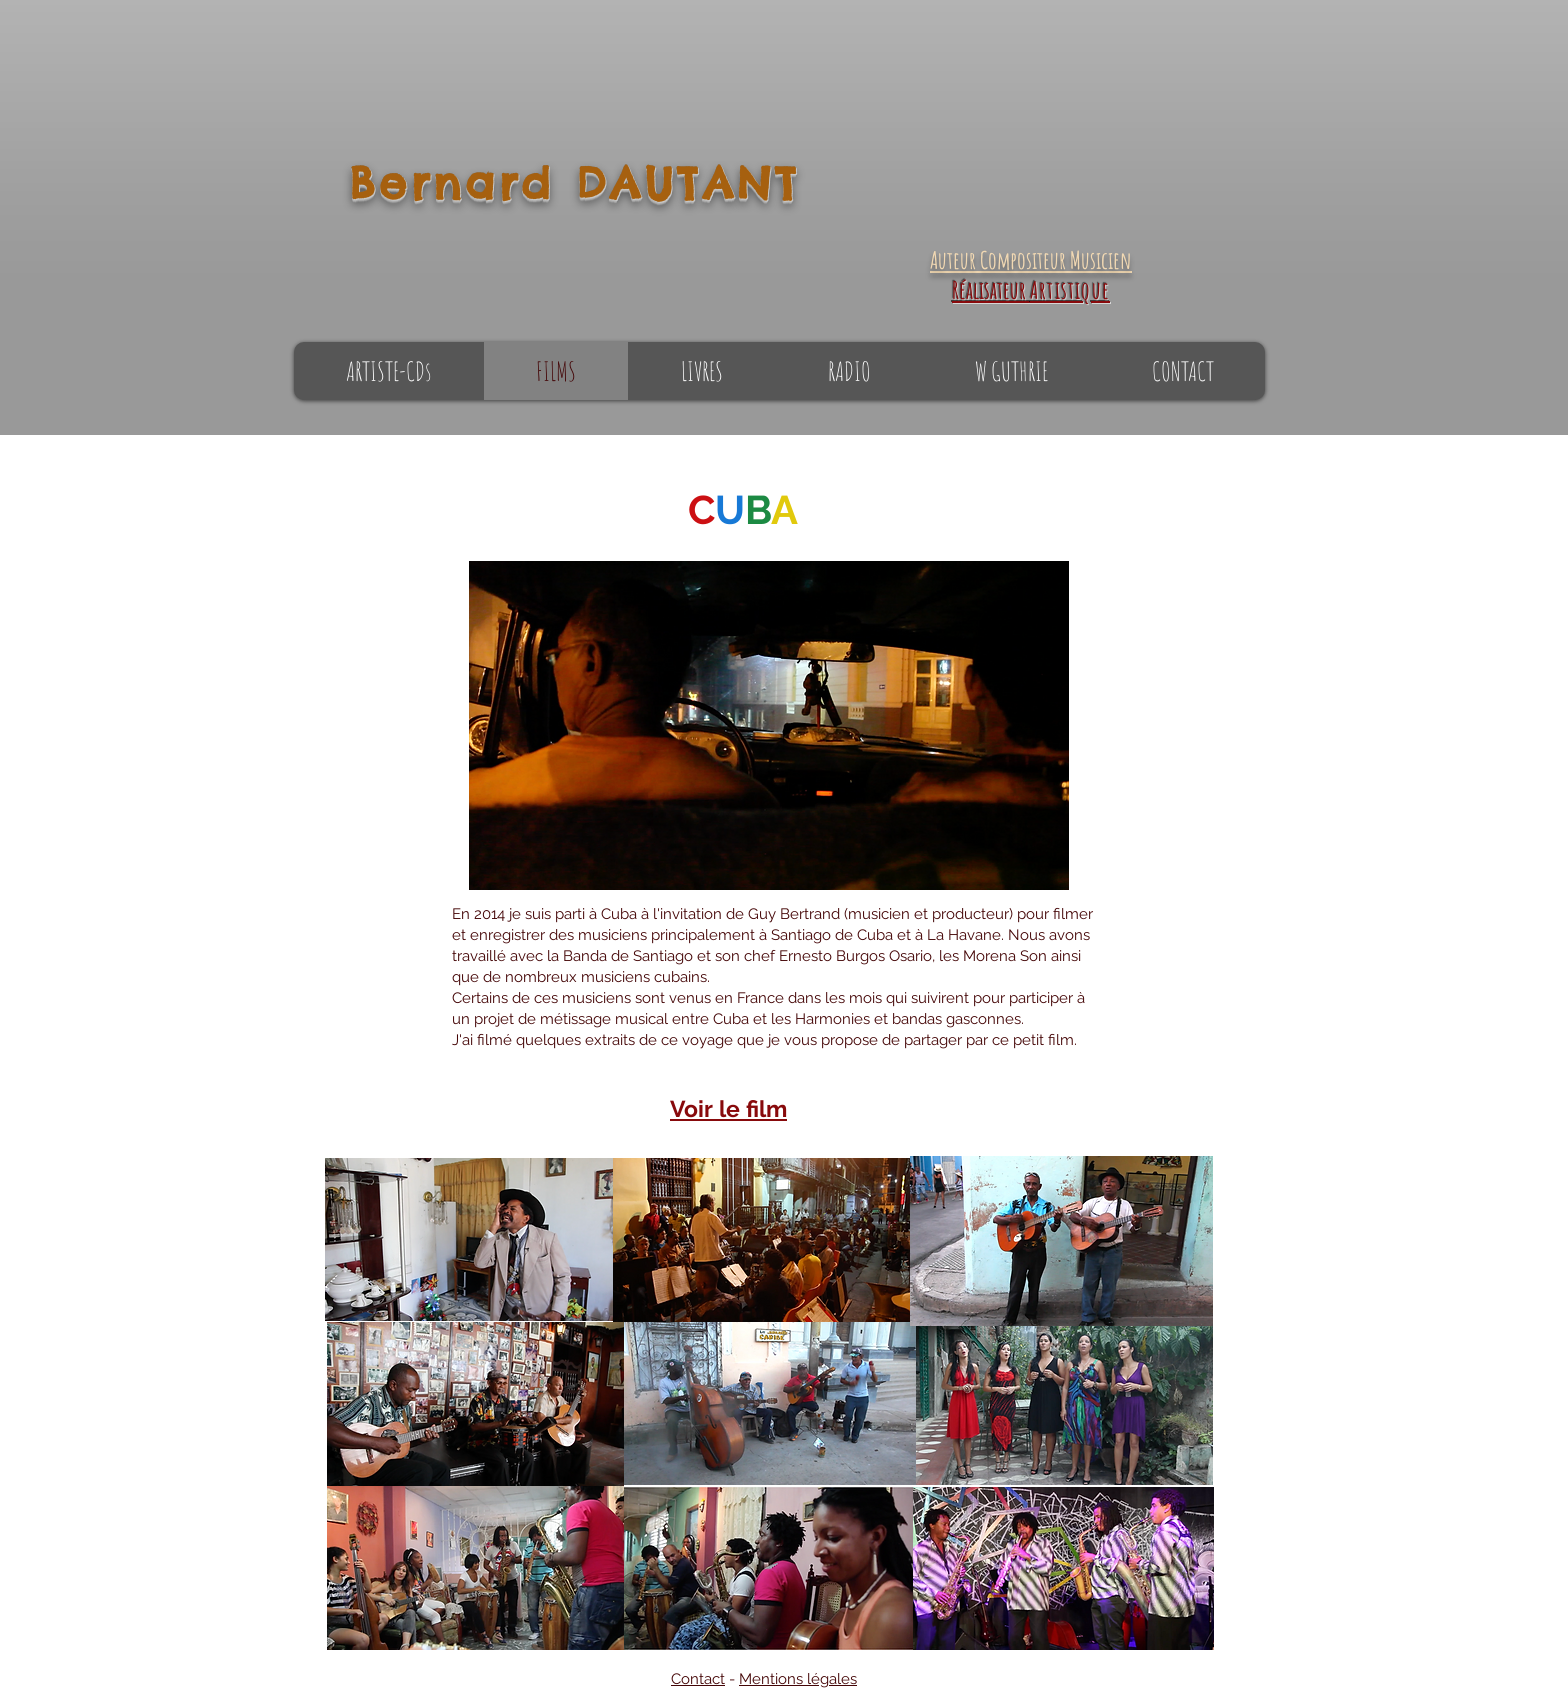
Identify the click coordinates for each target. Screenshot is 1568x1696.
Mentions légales (798, 1679)
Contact (698, 1679)
